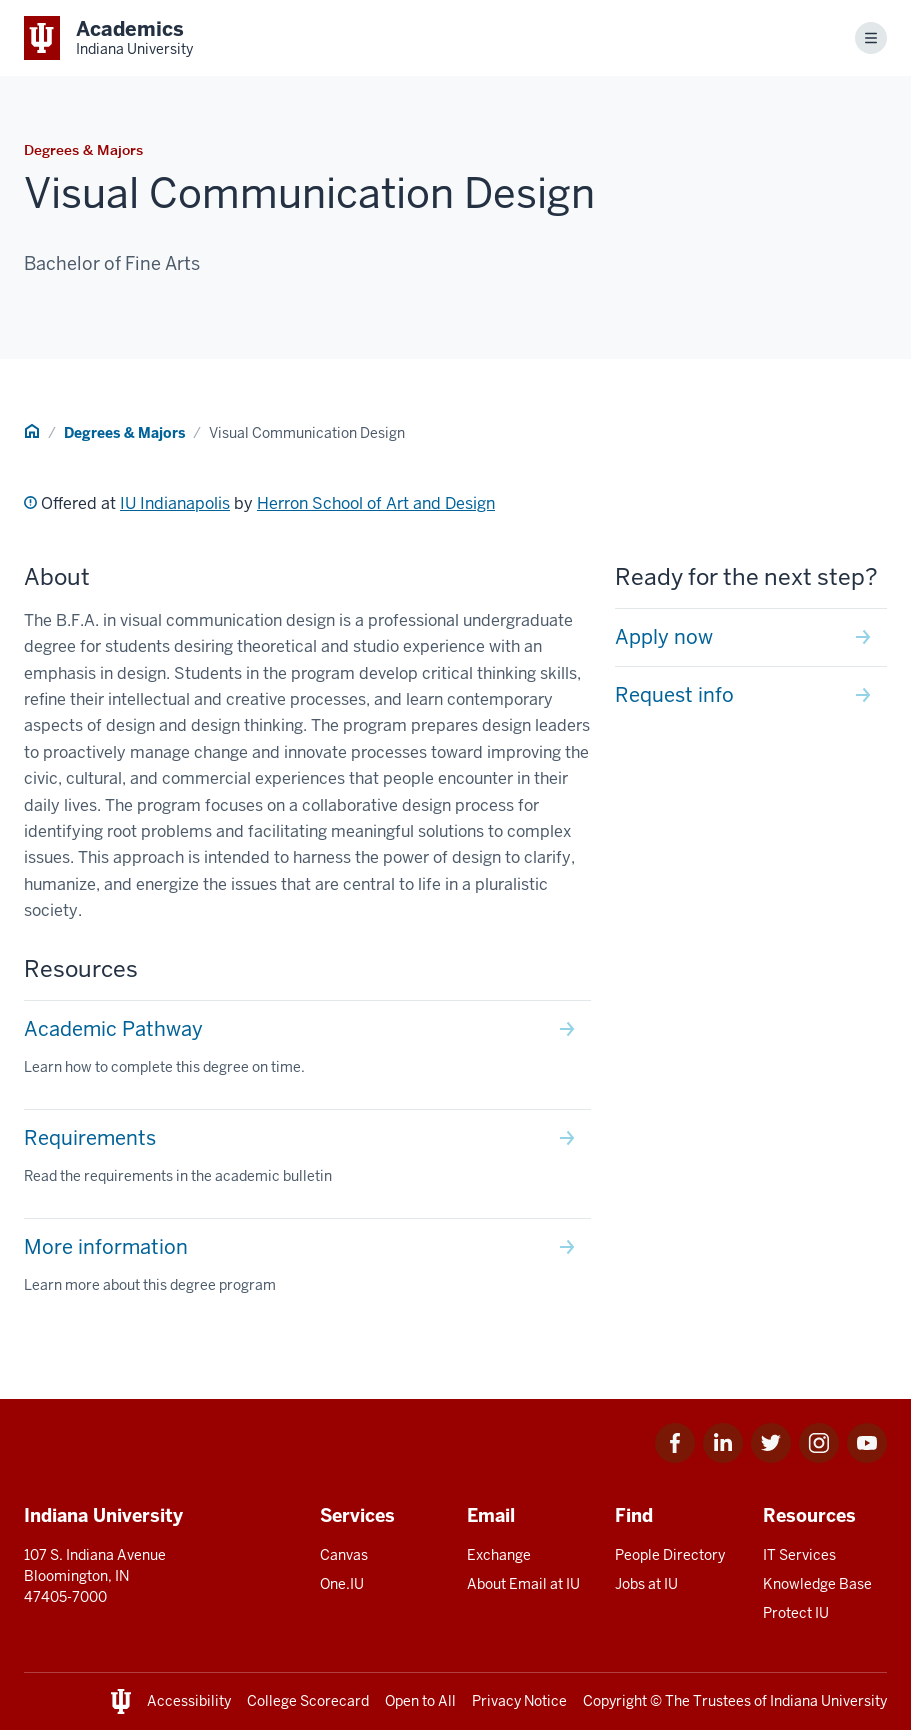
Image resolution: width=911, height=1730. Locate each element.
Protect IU (796, 1613)
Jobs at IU (646, 1584)
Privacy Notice (519, 1701)
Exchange (499, 1555)
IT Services (799, 1555)
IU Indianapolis (175, 503)
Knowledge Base (817, 1584)
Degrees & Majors (124, 433)
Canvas (344, 1555)
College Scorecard (308, 1701)
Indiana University (828, 1701)
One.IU (342, 1584)
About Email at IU (523, 1584)
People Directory (670, 1555)
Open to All (420, 1701)
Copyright (615, 1701)
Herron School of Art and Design (376, 503)
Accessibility (189, 1701)
